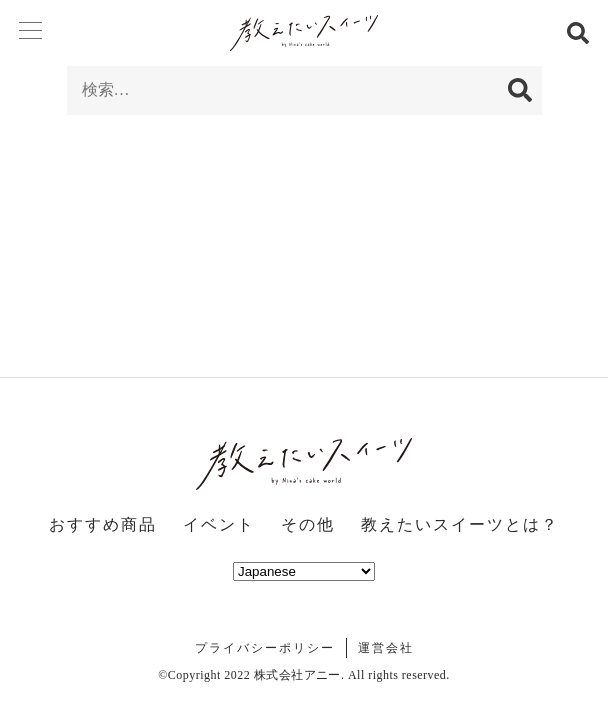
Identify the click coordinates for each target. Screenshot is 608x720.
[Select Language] (304, 571)
